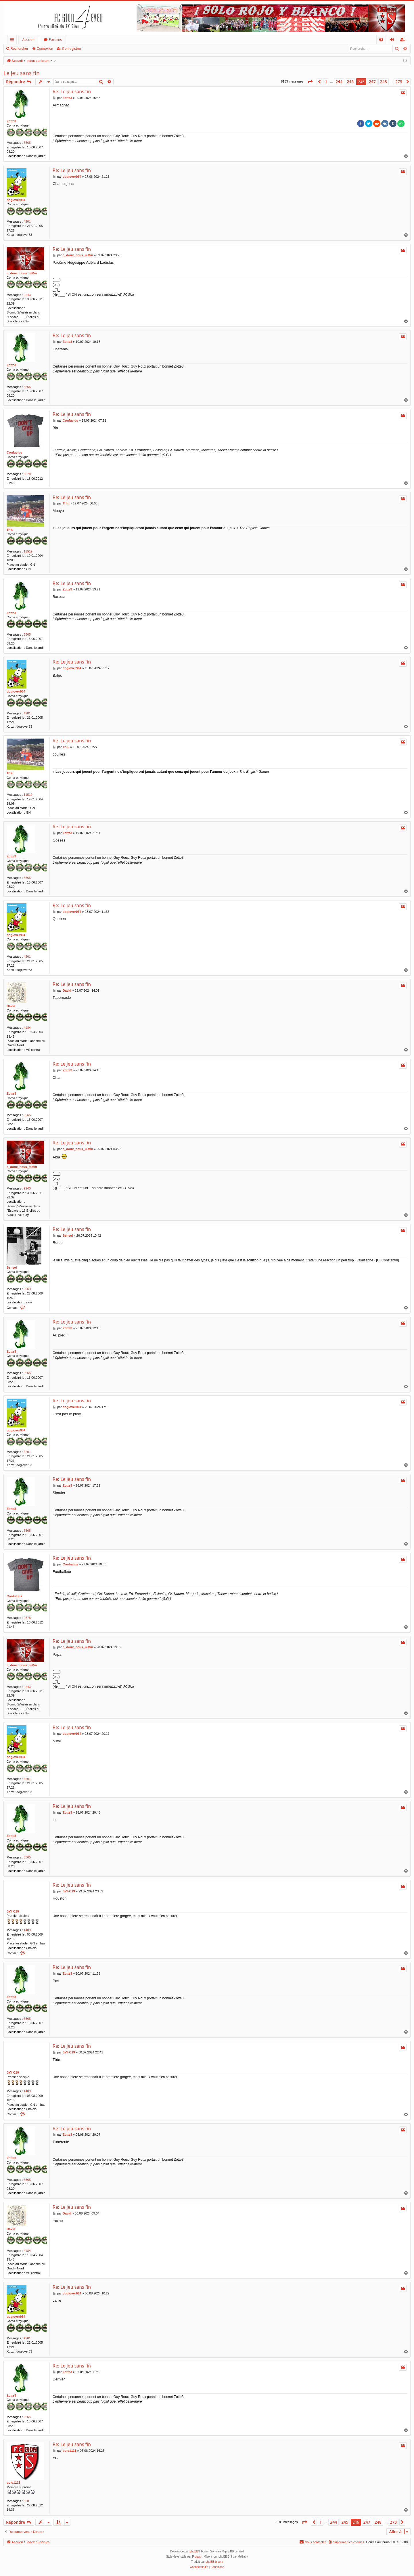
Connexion (45, 49)
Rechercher (19, 49)
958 (26, 2501)
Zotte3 (11, 121)
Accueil (28, 39)
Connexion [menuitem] (393, 40)
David (11, 1006)
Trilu (10, 529)
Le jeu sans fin (21, 73)
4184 (27, 1027)
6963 (27, 1289)
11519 (28, 551)
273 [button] (398, 81)
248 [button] (383, 81)
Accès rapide (13, 40)
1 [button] (326, 81)
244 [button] (339, 81)
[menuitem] (381, 39)
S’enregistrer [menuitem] (403, 40)
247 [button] (372, 81)
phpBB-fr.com (214, 2561)
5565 (27, 142)
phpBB (193, 2551)
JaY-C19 (13, 1911)
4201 (27, 221)
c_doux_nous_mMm (22, 273)
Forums (55, 39)
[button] (310, 81)
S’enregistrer (71, 49)
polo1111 (13, 2482)
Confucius (14, 452)
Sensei (12, 1267)
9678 (27, 474)
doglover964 (16, 200)
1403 (27, 1930)
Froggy (196, 2556)
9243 (27, 295)
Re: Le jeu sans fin (72, 91)
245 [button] (350, 81)
